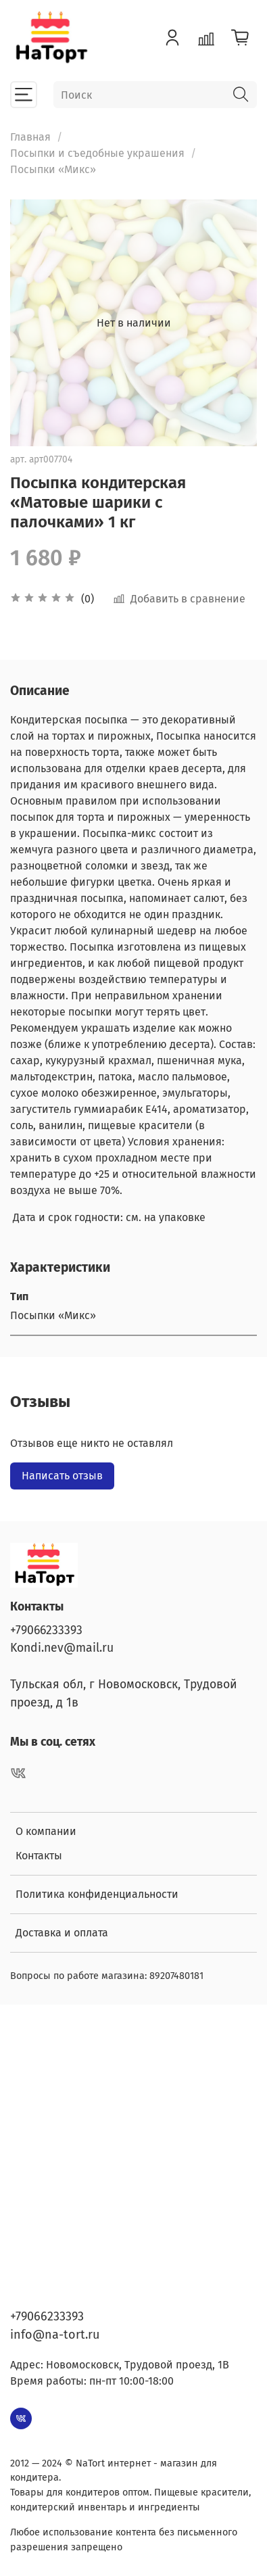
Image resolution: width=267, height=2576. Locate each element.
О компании (46, 1831)
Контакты (39, 1855)
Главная (30, 136)
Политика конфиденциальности (97, 1894)
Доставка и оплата (62, 1932)
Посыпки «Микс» (53, 169)
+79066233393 (46, 1630)
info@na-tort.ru (54, 2334)
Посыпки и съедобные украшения (97, 153)
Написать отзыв (62, 1475)
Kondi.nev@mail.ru (62, 1648)
